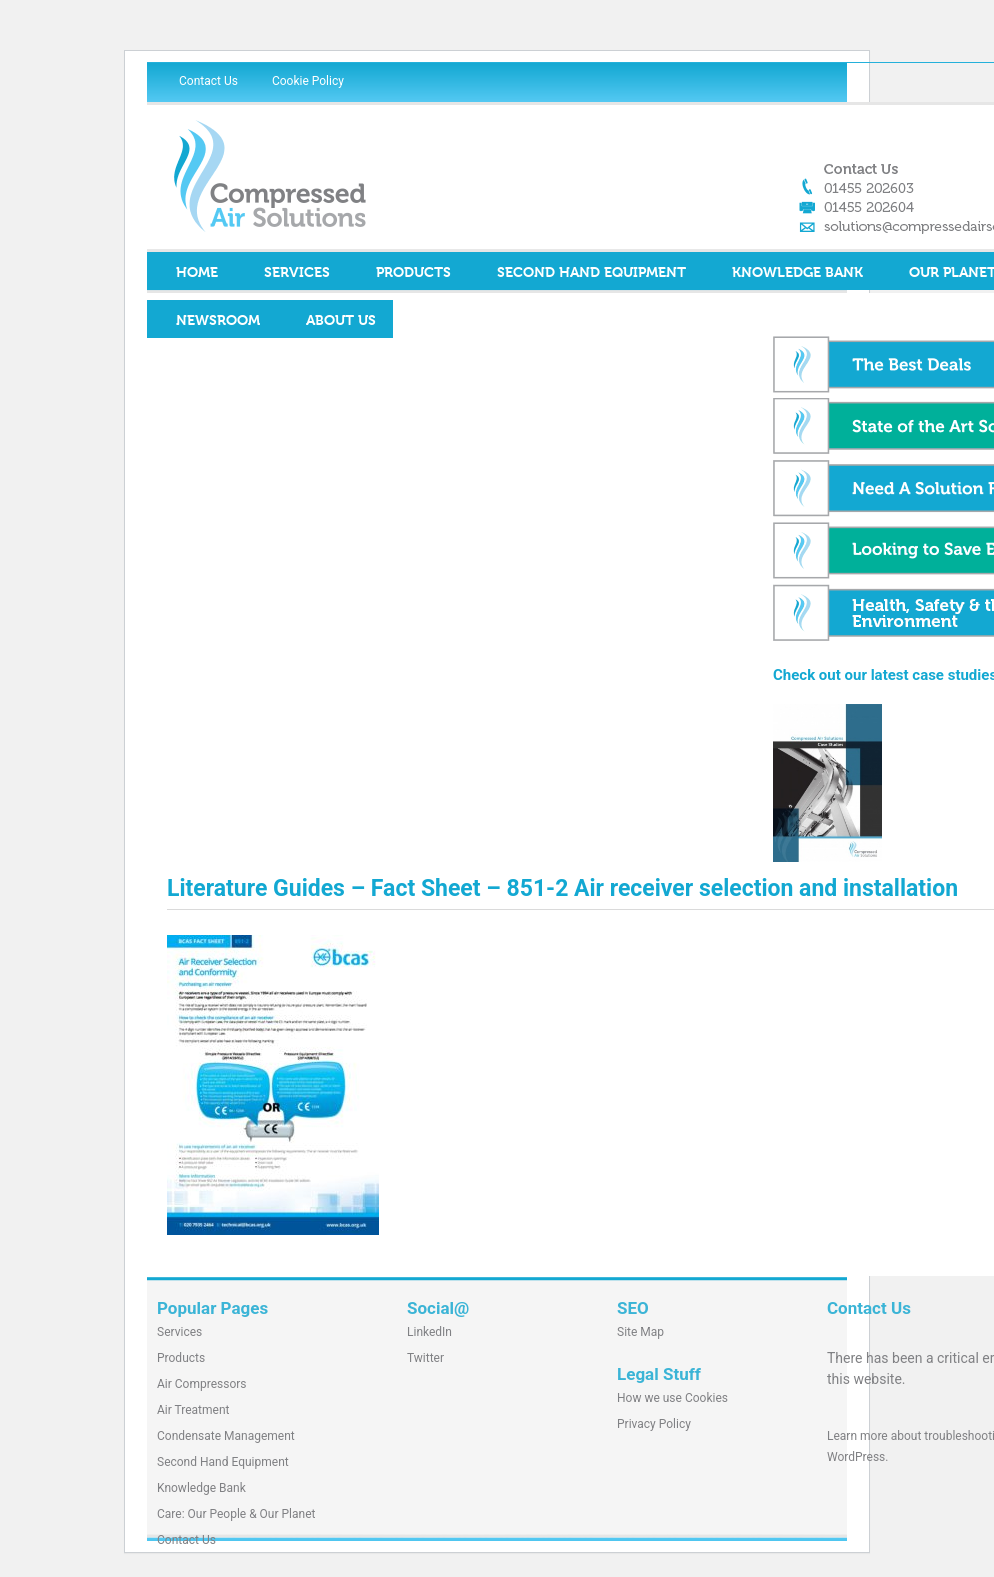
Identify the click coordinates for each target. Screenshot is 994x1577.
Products (413, 273)
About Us (341, 321)
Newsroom (218, 321)
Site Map (640, 1332)
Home (197, 273)
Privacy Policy (654, 1424)
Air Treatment (193, 1410)
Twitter (425, 1358)
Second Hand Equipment (591, 273)
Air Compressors (202, 1384)
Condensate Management (226, 1436)
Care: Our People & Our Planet (236, 1514)
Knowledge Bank (797, 273)
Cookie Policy (308, 81)
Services (297, 273)
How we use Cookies (672, 1398)
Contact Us (208, 81)
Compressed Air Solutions (337, 176)
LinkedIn (429, 1332)
